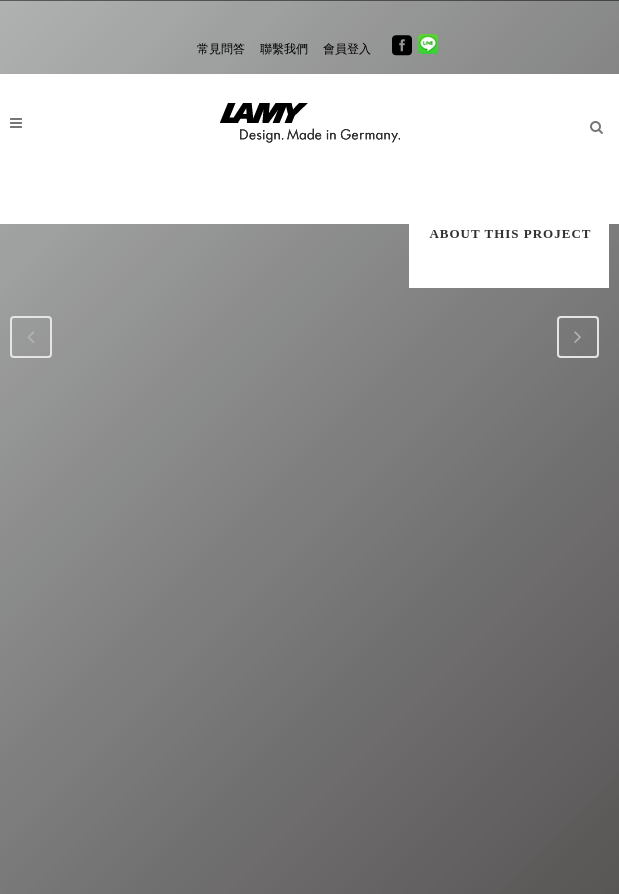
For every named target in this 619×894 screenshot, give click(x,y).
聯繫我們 (284, 49)
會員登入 (347, 49)
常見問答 (221, 49)
